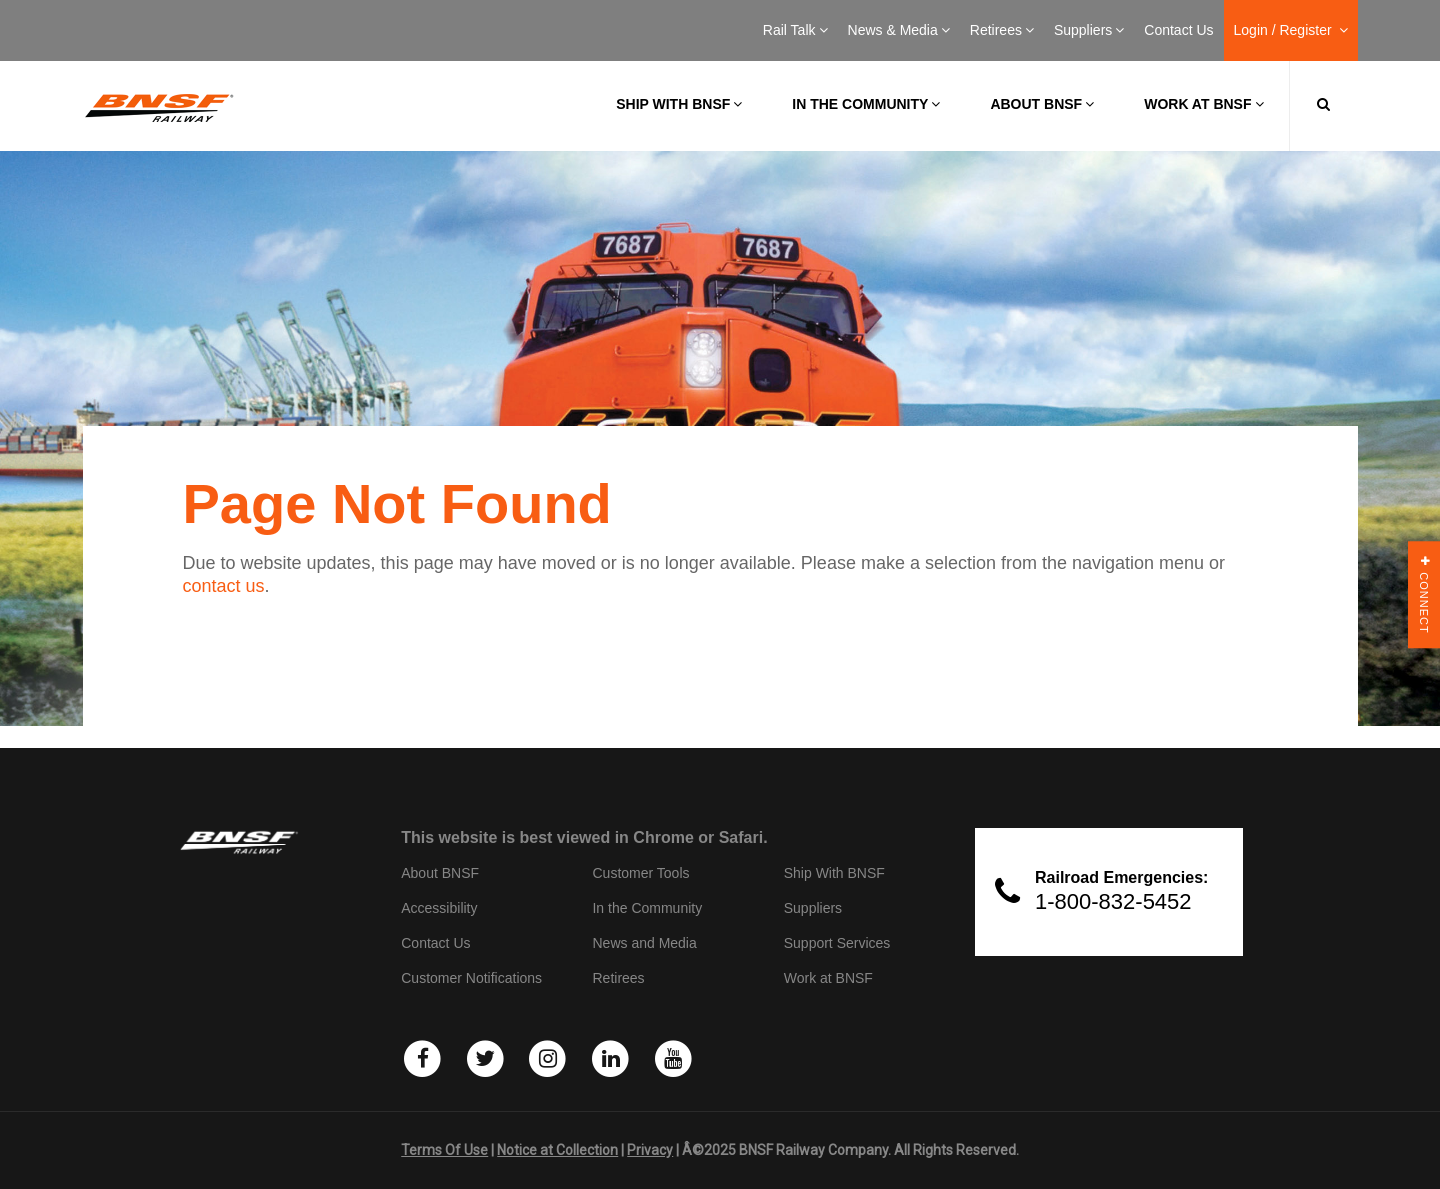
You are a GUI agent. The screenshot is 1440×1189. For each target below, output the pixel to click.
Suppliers (1089, 30)
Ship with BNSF (679, 104)
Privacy (650, 1150)
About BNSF (1042, 104)
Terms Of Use (444, 1150)
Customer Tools (640, 873)
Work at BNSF (1203, 104)
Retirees (1002, 30)
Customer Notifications (471, 978)
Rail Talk (795, 30)
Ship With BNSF (834, 873)
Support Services (837, 943)
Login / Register (1291, 30)
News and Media (644, 943)
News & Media (899, 30)
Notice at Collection (557, 1150)
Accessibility (439, 908)
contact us (224, 586)
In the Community (866, 104)
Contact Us (1178, 30)
